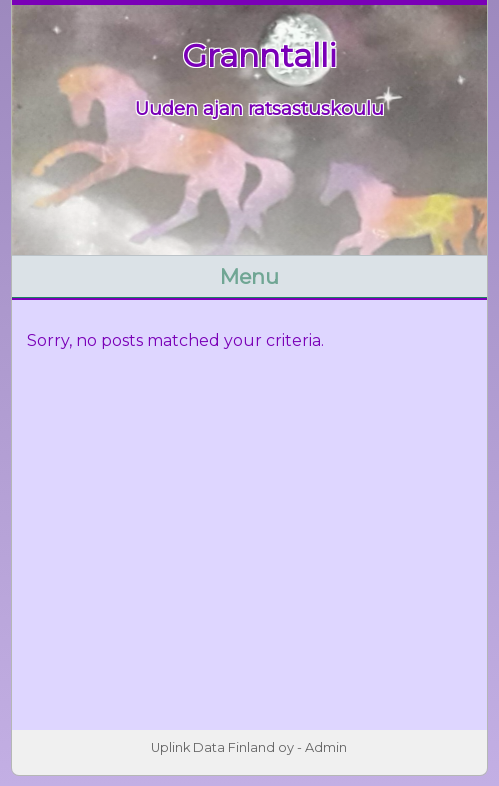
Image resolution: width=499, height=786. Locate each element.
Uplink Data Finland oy (222, 747)
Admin (326, 747)
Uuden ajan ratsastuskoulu (259, 108)
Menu (249, 276)
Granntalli (259, 55)
